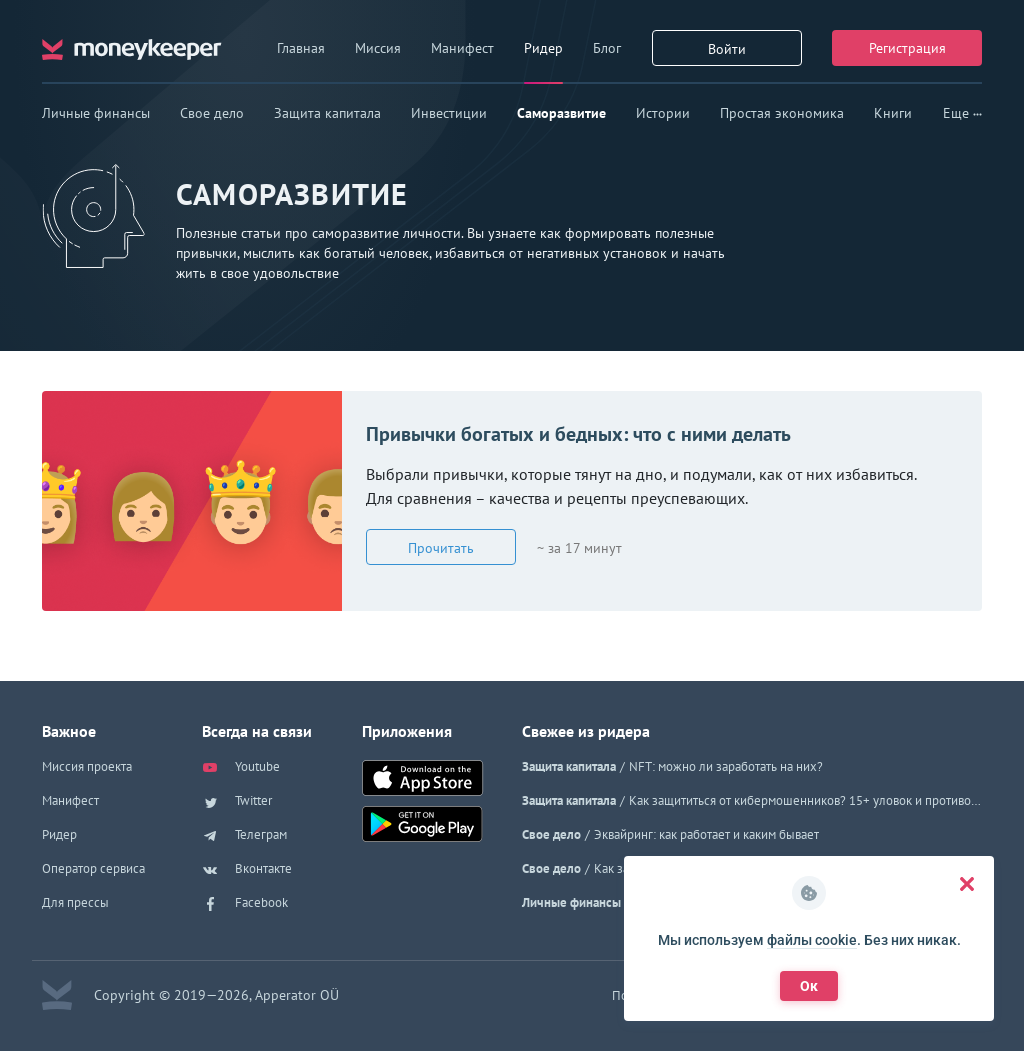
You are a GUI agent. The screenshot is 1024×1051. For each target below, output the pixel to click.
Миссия (378, 48)
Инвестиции (449, 113)
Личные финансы (96, 113)
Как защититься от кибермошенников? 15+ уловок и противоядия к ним (805, 800)
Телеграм (244, 836)
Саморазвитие (561, 113)
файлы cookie (812, 940)
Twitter (237, 802)
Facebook (245, 904)
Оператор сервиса (93, 868)
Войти (727, 49)
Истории (663, 113)
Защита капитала (327, 113)
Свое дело (212, 113)
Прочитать (441, 548)
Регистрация (907, 48)
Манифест (462, 48)
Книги (893, 113)
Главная (301, 48)
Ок (809, 986)
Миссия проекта (87, 766)
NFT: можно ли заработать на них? (726, 766)
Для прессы (75, 902)
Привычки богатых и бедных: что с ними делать (578, 434)
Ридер (543, 48)
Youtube (241, 768)
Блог (607, 48)
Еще (962, 113)
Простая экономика (782, 113)
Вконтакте (247, 870)
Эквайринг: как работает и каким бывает (706, 834)
